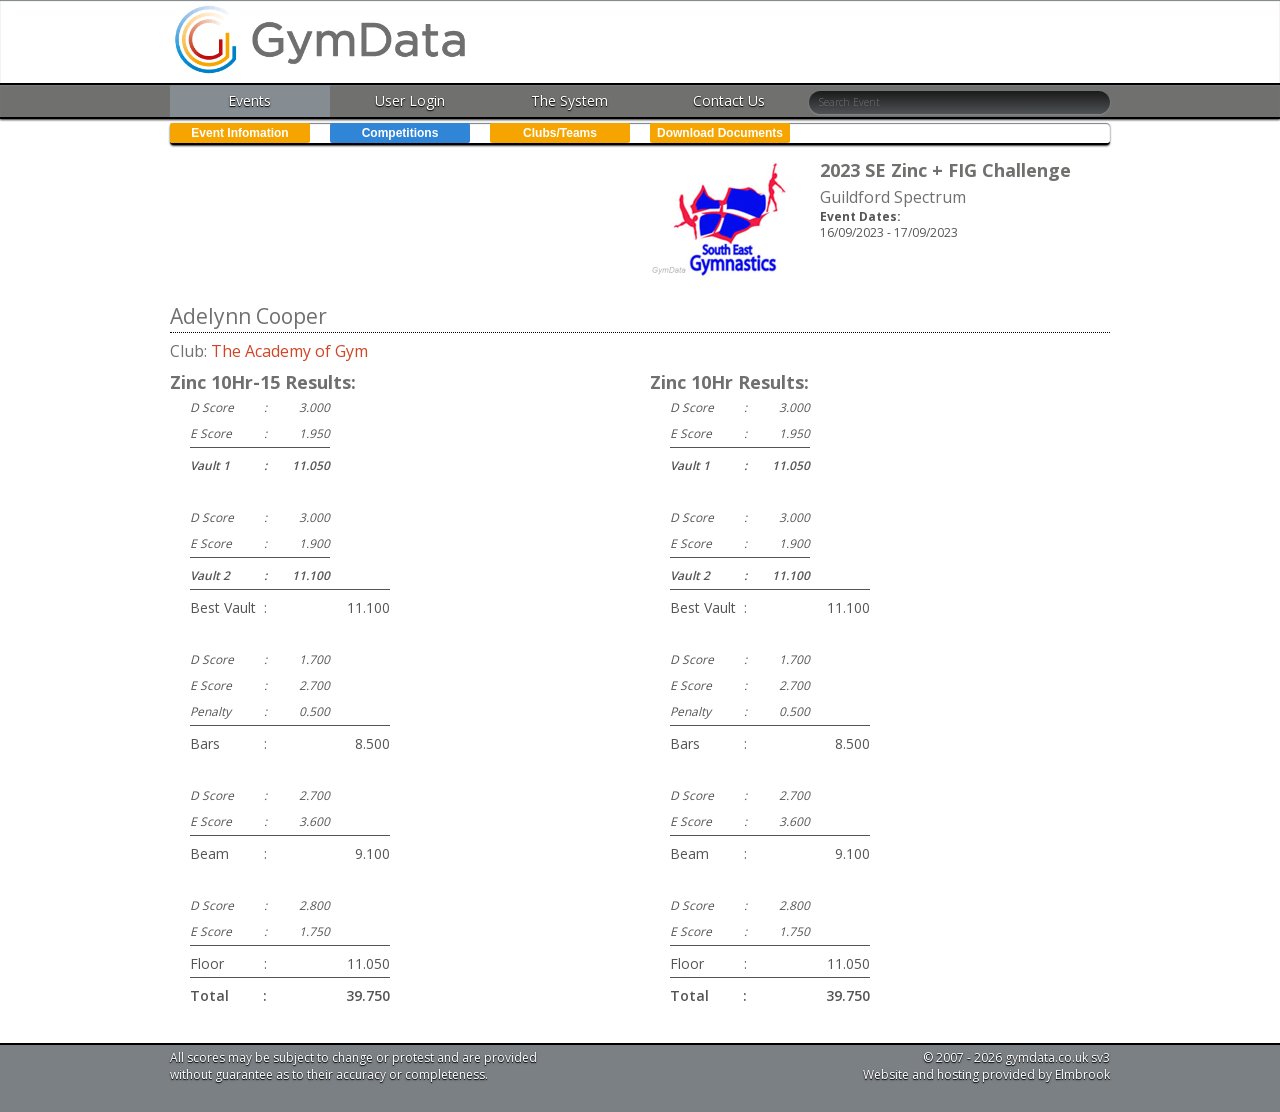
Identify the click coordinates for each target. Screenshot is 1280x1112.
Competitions (400, 133)
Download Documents (720, 133)
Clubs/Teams (560, 133)
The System (569, 100)
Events (249, 100)
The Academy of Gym (289, 351)
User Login (410, 100)
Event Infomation (239, 133)
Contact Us (729, 100)
